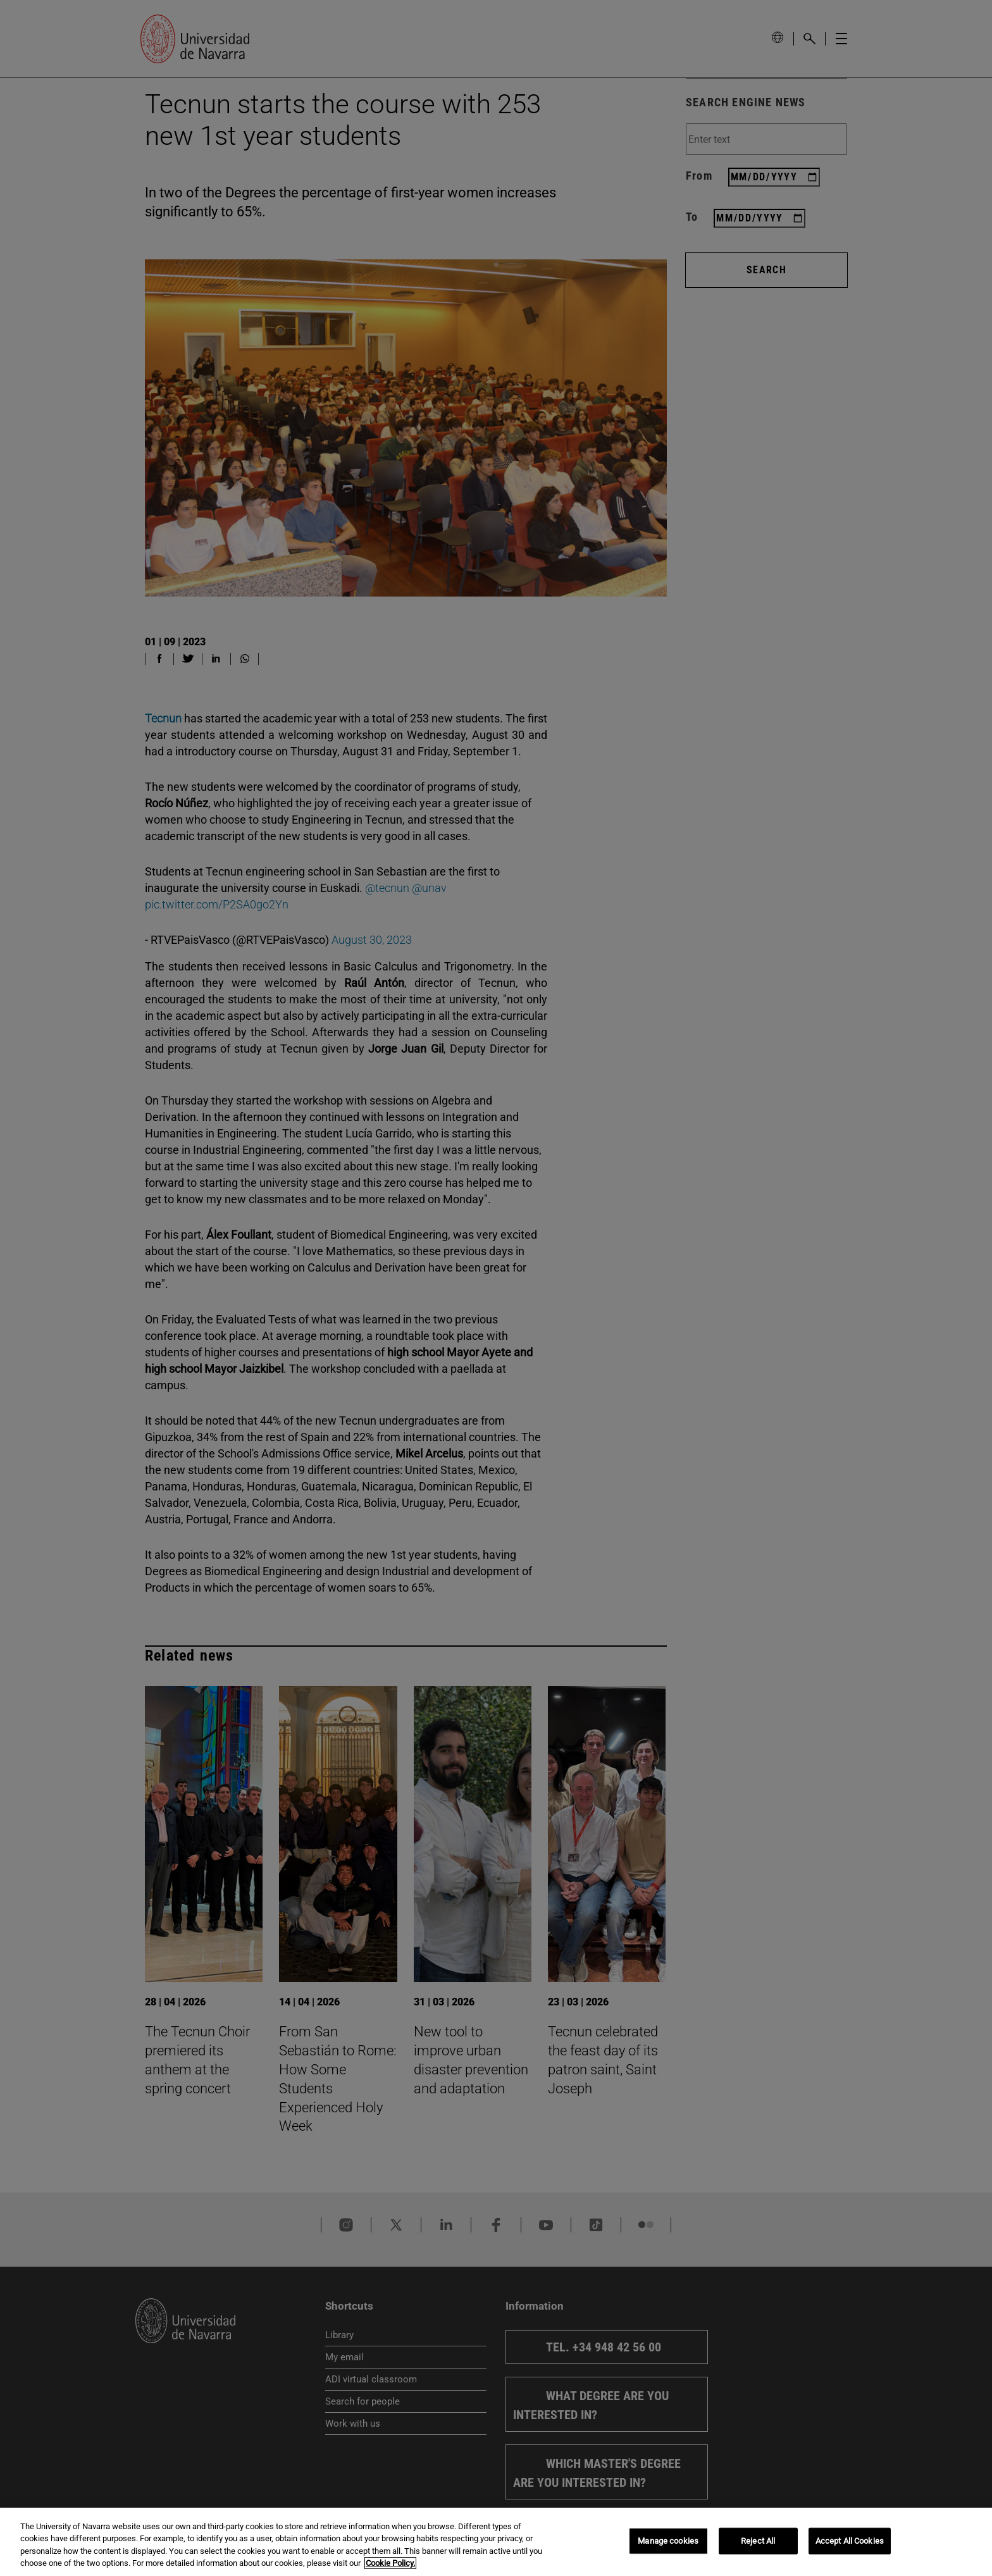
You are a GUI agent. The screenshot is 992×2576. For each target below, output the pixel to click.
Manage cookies (668, 2541)
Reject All (758, 2541)
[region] (496, 2542)
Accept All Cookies (849, 2541)
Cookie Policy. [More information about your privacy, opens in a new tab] (390, 2563)
